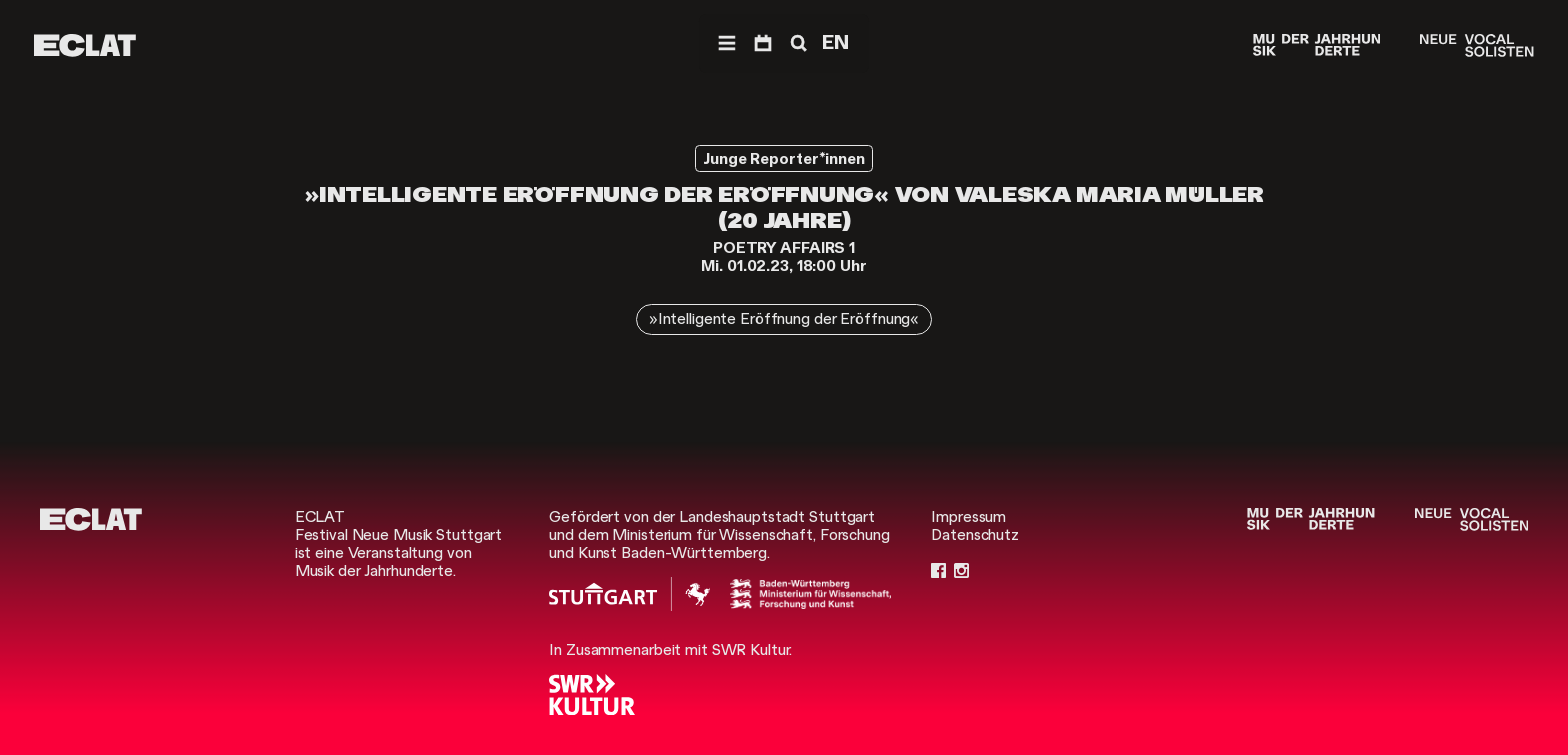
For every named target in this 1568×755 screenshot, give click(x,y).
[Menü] (727, 43)
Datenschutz (975, 535)
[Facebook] (938, 571)
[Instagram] (961, 571)
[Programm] (763, 43)
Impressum (968, 517)
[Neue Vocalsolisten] (1476, 45)
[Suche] (797, 43)
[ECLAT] (85, 45)
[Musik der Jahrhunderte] (1317, 45)
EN (835, 42)
